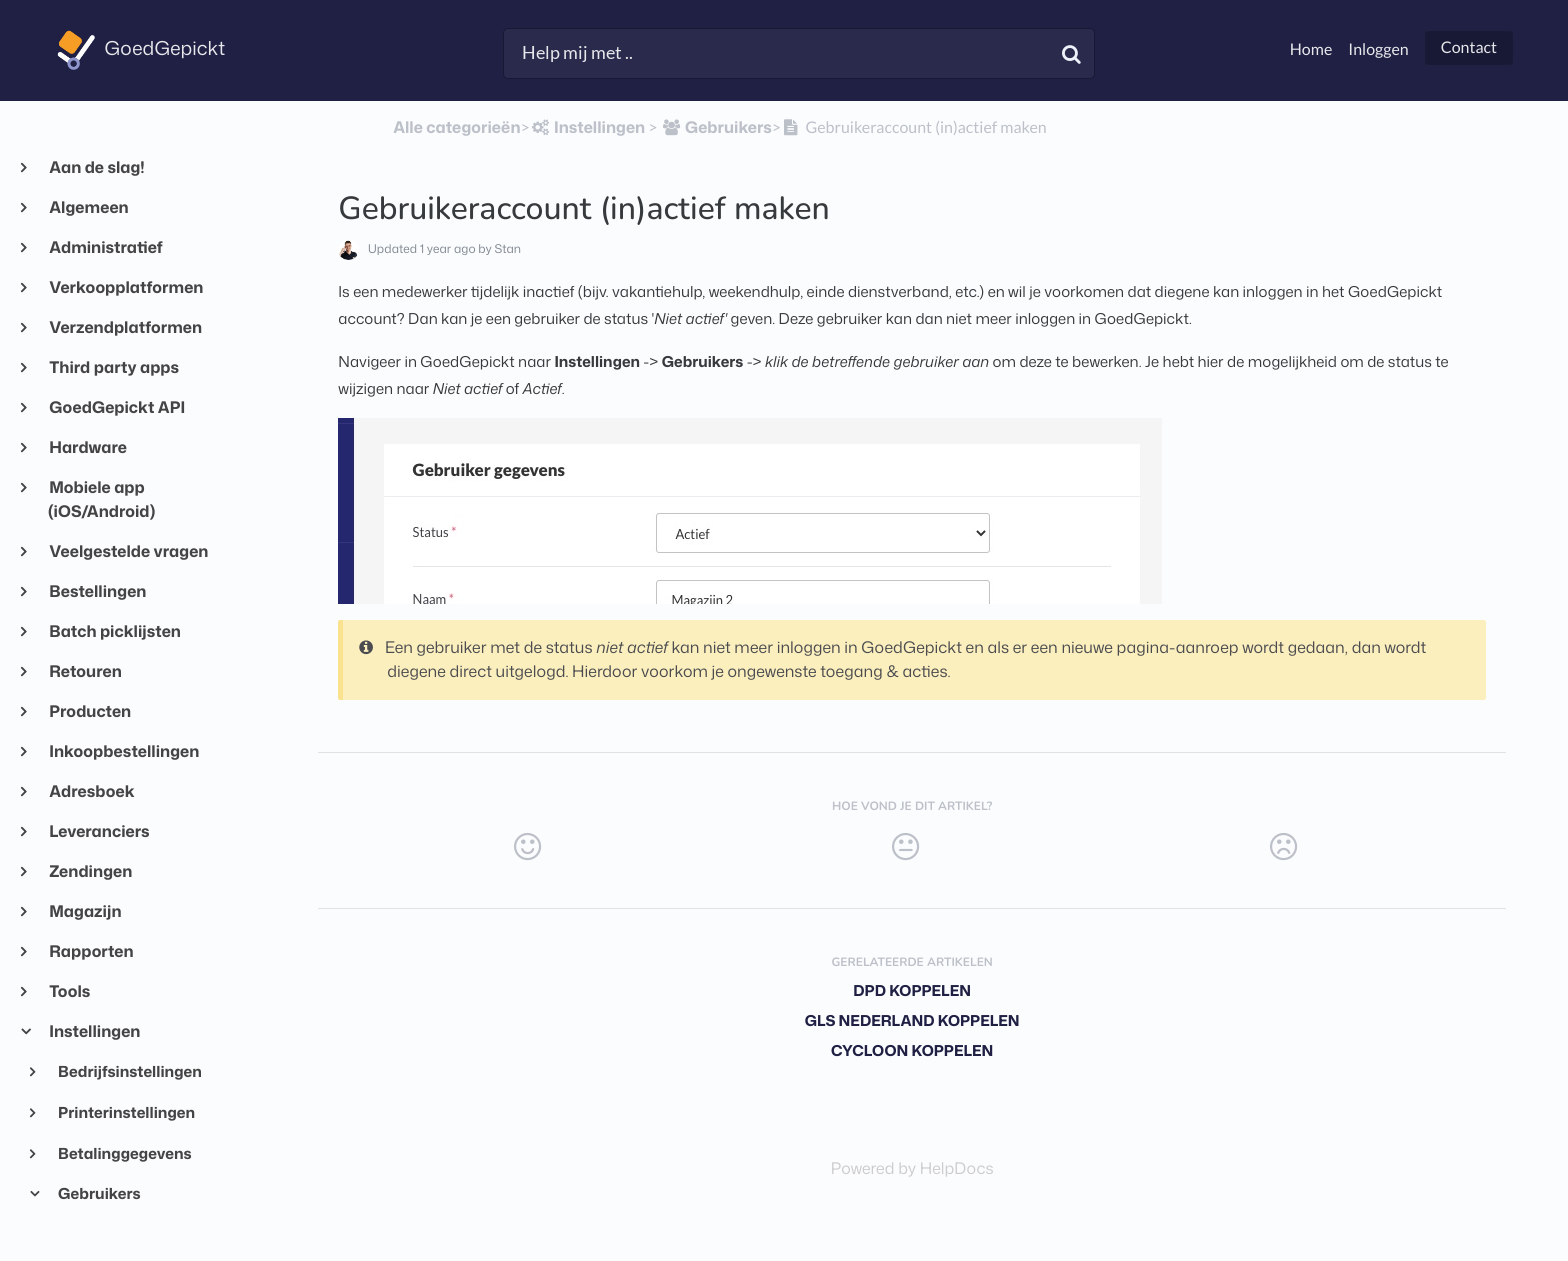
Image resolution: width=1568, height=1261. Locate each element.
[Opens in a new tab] (912, 1169)
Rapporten (91, 952)
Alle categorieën (456, 128)
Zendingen (90, 872)
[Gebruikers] (716, 128)
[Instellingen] (587, 128)
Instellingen (94, 1032)
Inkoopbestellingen (123, 752)
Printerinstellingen (125, 1112)
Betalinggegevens (124, 1153)
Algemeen (88, 208)
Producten (89, 712)
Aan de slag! (96, 168)
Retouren (85, 672)
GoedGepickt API (116, 408)
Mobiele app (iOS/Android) (101, 500)
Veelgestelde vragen (128, 552)
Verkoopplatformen (125, 288)
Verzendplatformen (125, 328)
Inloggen (1378, 49)
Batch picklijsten (114, 632)
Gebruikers (98, 1193)
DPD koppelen (912, 990)
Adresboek (91, 792)
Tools (69, 992)
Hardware (87, 448)
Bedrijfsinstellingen (129, 1071)
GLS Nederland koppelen (912, 1020)
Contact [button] (1469, 47)
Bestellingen (97, 592)
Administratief (105, 248)
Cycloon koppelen (912, 1050)
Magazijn (85, 912)
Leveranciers (99, 832)
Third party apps (113, 368)
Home (1311, 49)
